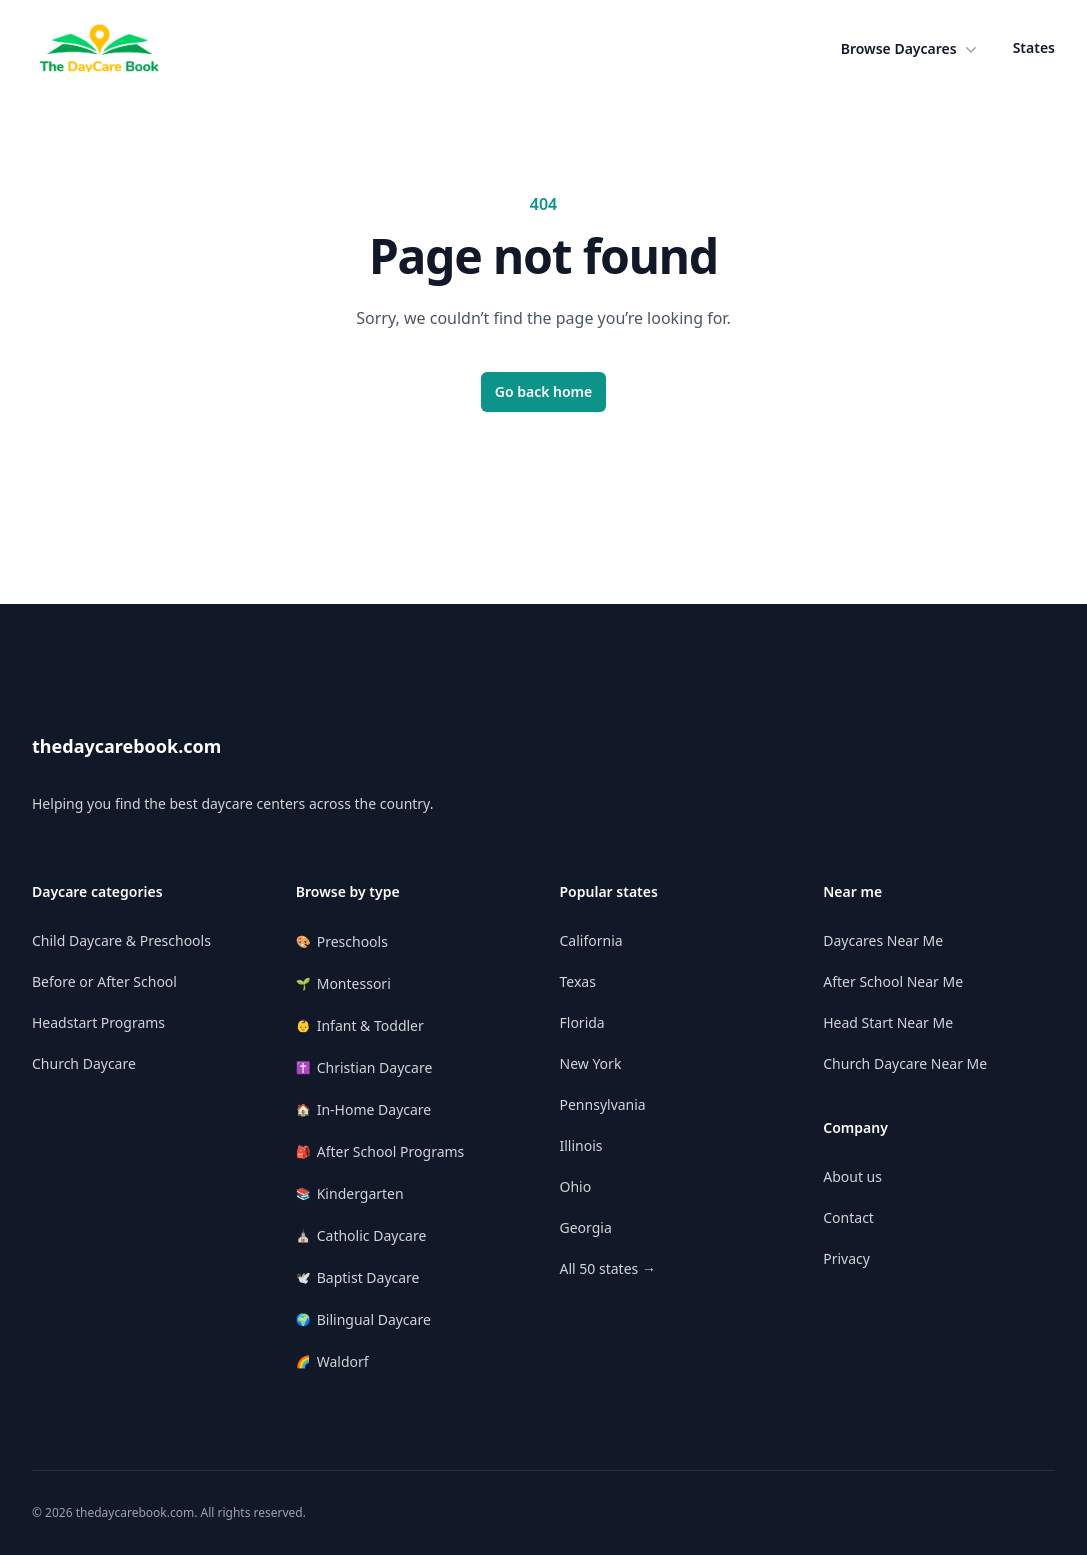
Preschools (342, 941)
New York (591, 1063)
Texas (578, 981)
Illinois (581, 1145)
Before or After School (104, 981)
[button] (911, 49)
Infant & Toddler (360, 1025)
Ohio (576, 1186)
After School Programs (380, 1151)
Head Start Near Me (888, 1022)
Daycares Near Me (883, 940)
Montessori (343, 983)
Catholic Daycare (361, 1235)
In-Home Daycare (364, 1109)
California (591, 940)
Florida (582, 1022)
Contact (848, 1217)
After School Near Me (893, 981)
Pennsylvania (603, 1104)
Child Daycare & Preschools (121, 940)
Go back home (544, 391)
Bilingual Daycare (363, 1319)
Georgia (586, 1227)
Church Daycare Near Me (905, 1063)
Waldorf (332, 1361)
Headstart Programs (98, 1022)
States (1034, 47)
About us (852, 1176)
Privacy (846, 1258)
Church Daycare (84, 1063)
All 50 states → (608, 1268)
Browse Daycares (911, 49)
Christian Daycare (364, 1067)
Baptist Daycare (358, 1277)
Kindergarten (350, 1193)
